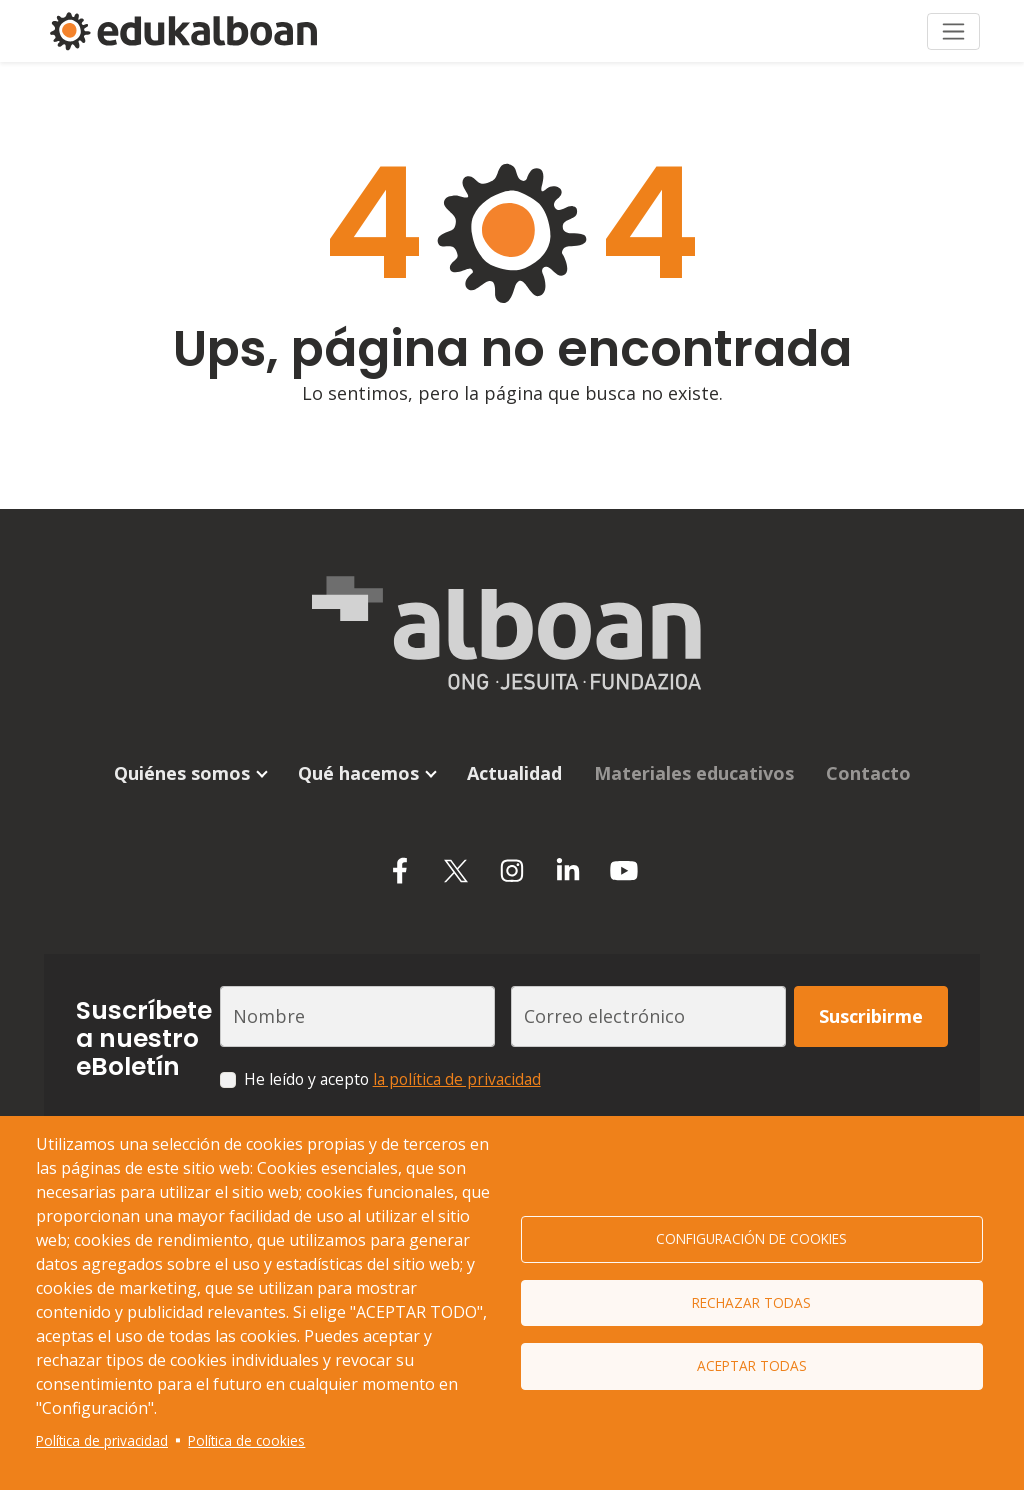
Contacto (868, 757)
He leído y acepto (392, 1063)
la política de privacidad (457, 1063)
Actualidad (514, 757)
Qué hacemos (358, 757)
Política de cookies (246, 1440)
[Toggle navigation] (953, 22)
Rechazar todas (751, 1302)
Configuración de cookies (751, 1237)
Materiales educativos (694, 757)
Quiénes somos (182, 757)
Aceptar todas (752, 1367)
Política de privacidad (102, 1440)
